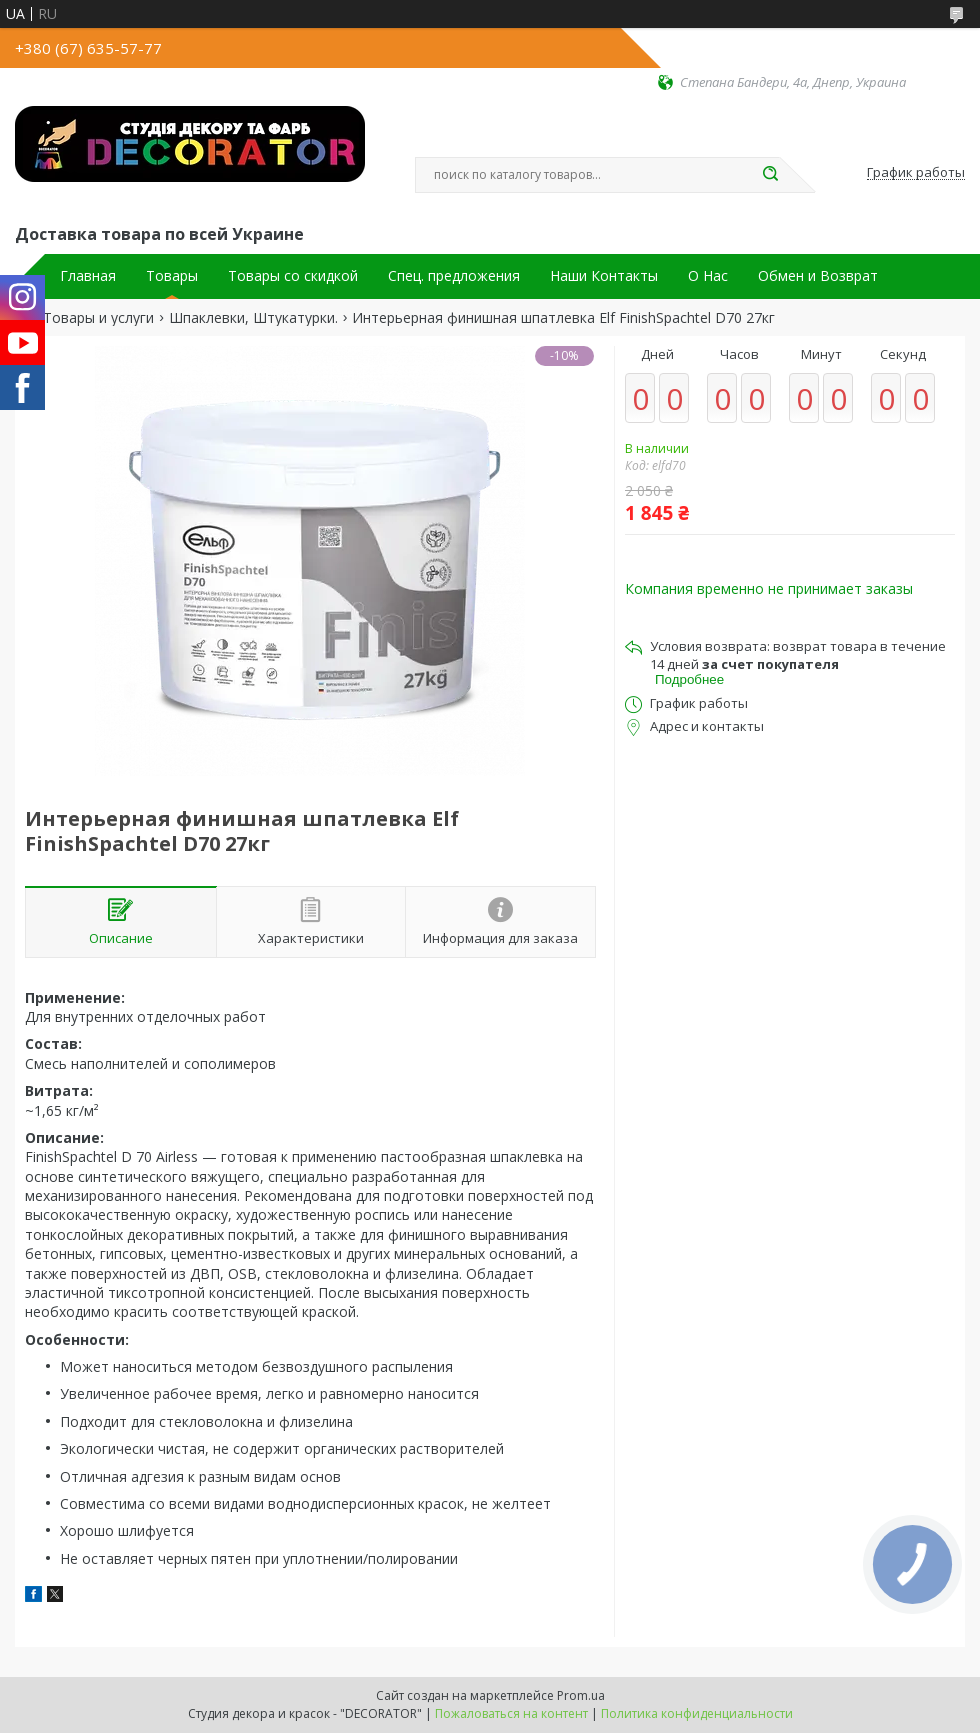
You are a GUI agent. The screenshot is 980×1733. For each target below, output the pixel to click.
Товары (172, 276)
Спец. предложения (454, 276)
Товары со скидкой (293, 276)
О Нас (708, 276)
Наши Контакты (604, 276)
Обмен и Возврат (818, 276)
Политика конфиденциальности (697, 1713)
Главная (88, 276)
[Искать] (770, 175)
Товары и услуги (98, 318)
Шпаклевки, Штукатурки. (253, 318)
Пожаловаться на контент (511, 1713)
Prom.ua (581, 1695)
